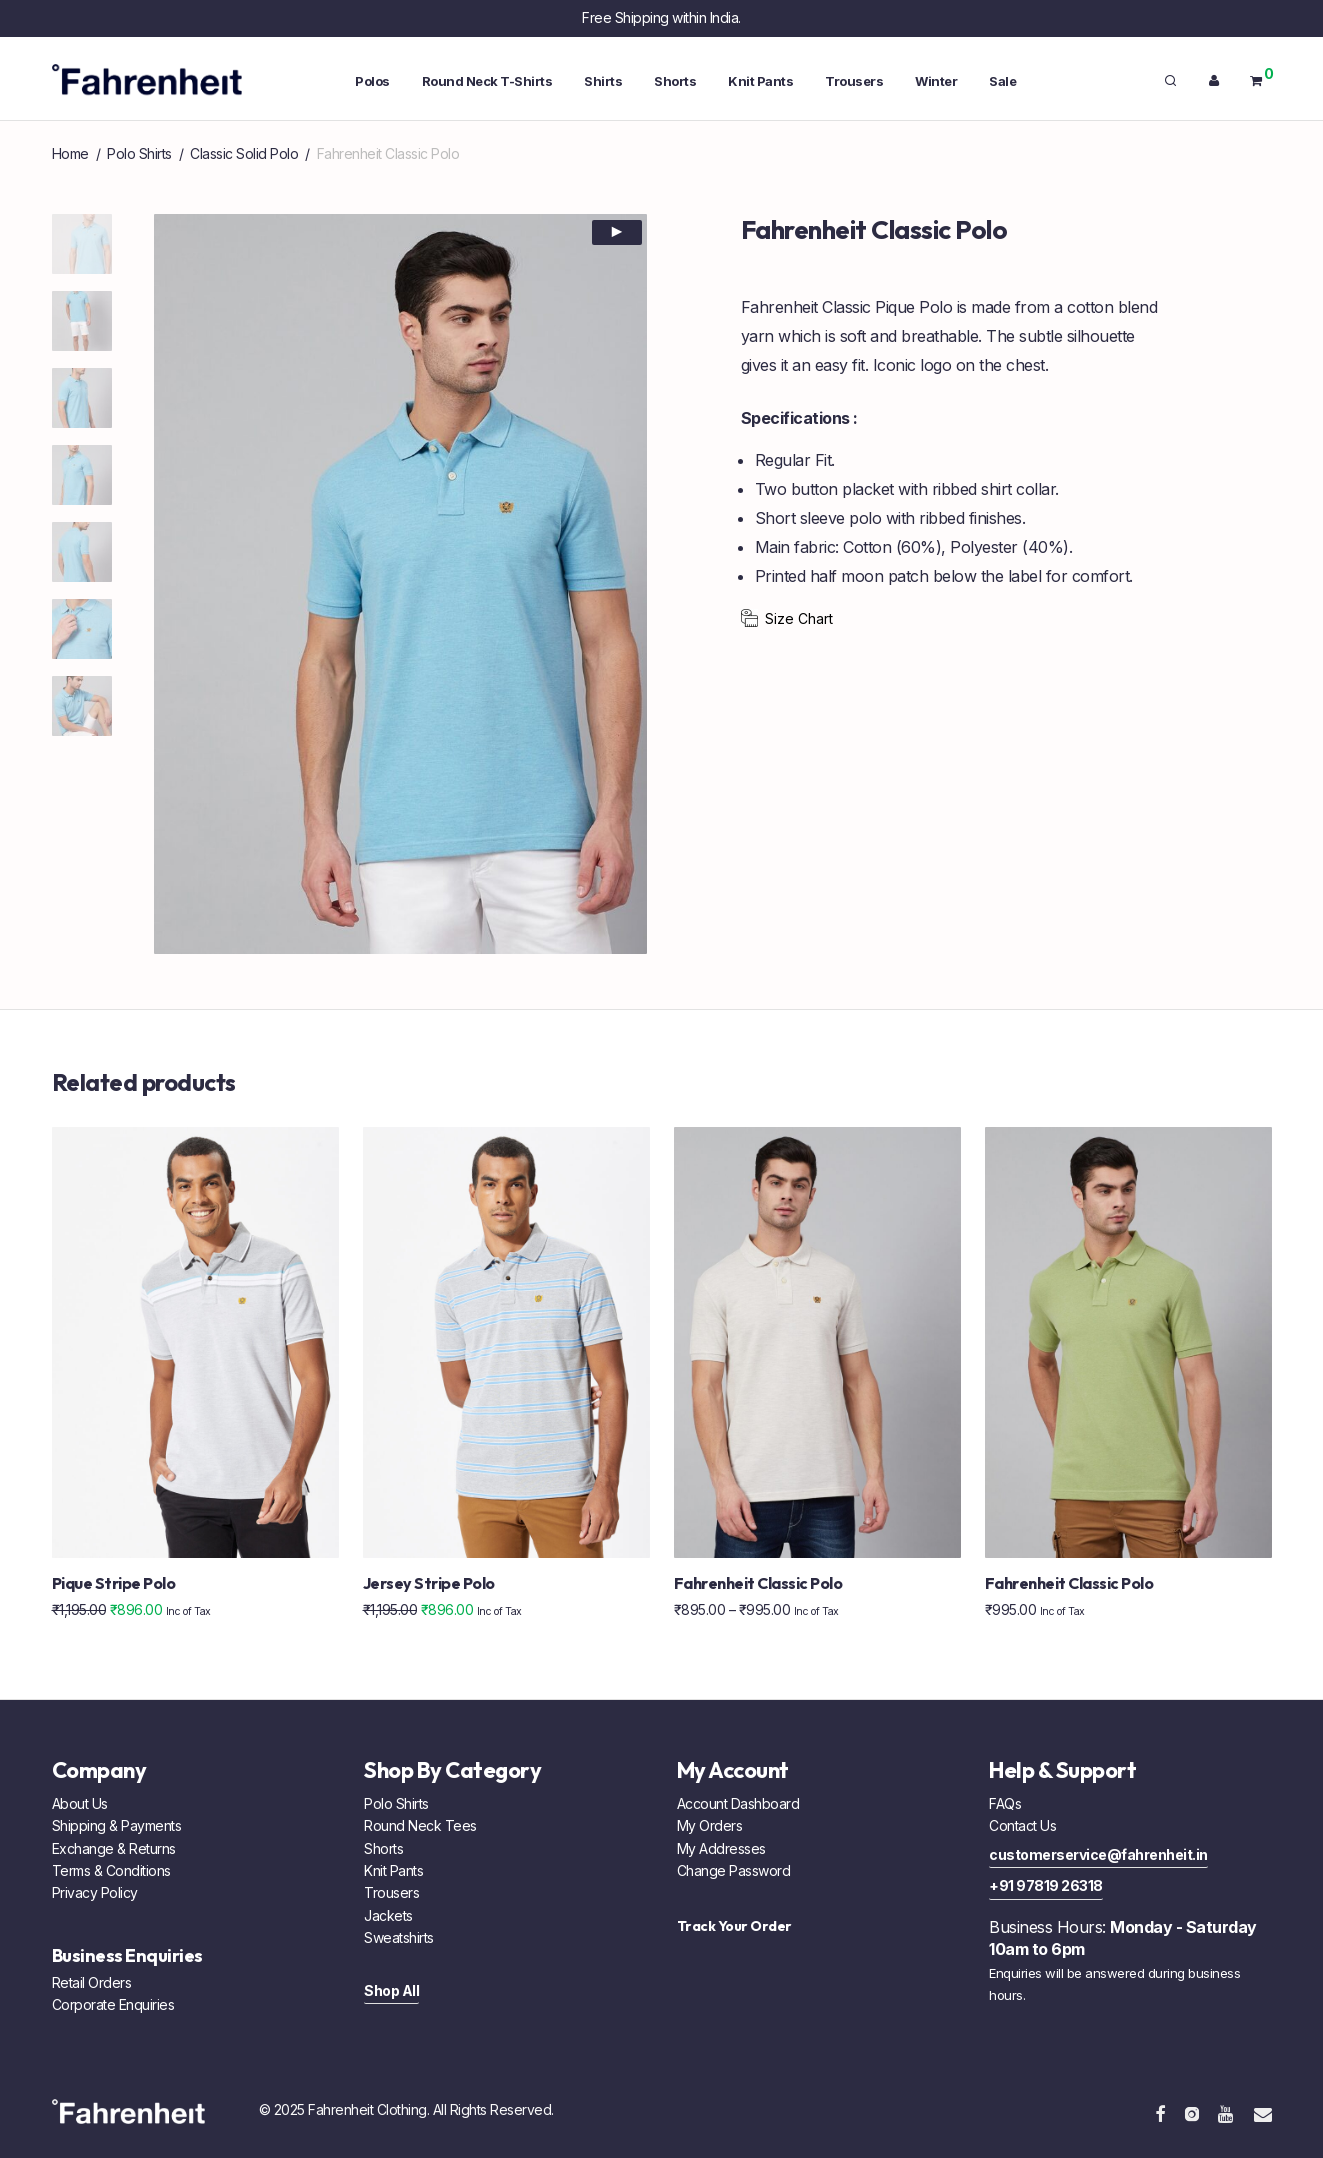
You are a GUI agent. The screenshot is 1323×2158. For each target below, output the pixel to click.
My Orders (710, 1825)
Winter (936, 81)
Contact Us (1022, 1825)
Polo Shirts (139, 153)
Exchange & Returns (114, 1848)
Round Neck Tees (420, 1825)
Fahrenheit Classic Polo (758, 1583)
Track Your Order (734, 1926)
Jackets (388, 1915)
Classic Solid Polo (244, 153)
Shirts (603, 81)
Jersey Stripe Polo (429, 1583)
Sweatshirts (399, 1937)
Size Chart (799, 618)
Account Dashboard (738, 1803)
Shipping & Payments (117, 1825)
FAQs (1005, 1803)
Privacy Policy (95, 1892)
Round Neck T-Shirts (487, 81)
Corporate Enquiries (113, 2004)
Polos (372, 81)
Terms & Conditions (111, 1870)
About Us (80, 1803)
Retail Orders (92, 1982)
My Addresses (721, 1848)
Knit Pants (760, 81)
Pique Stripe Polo (114, 1583)
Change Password (734, 1870)
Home (70, 153)
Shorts (675, 81)
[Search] (1170, 81)
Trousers (854, 81)
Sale (1002, 81)
